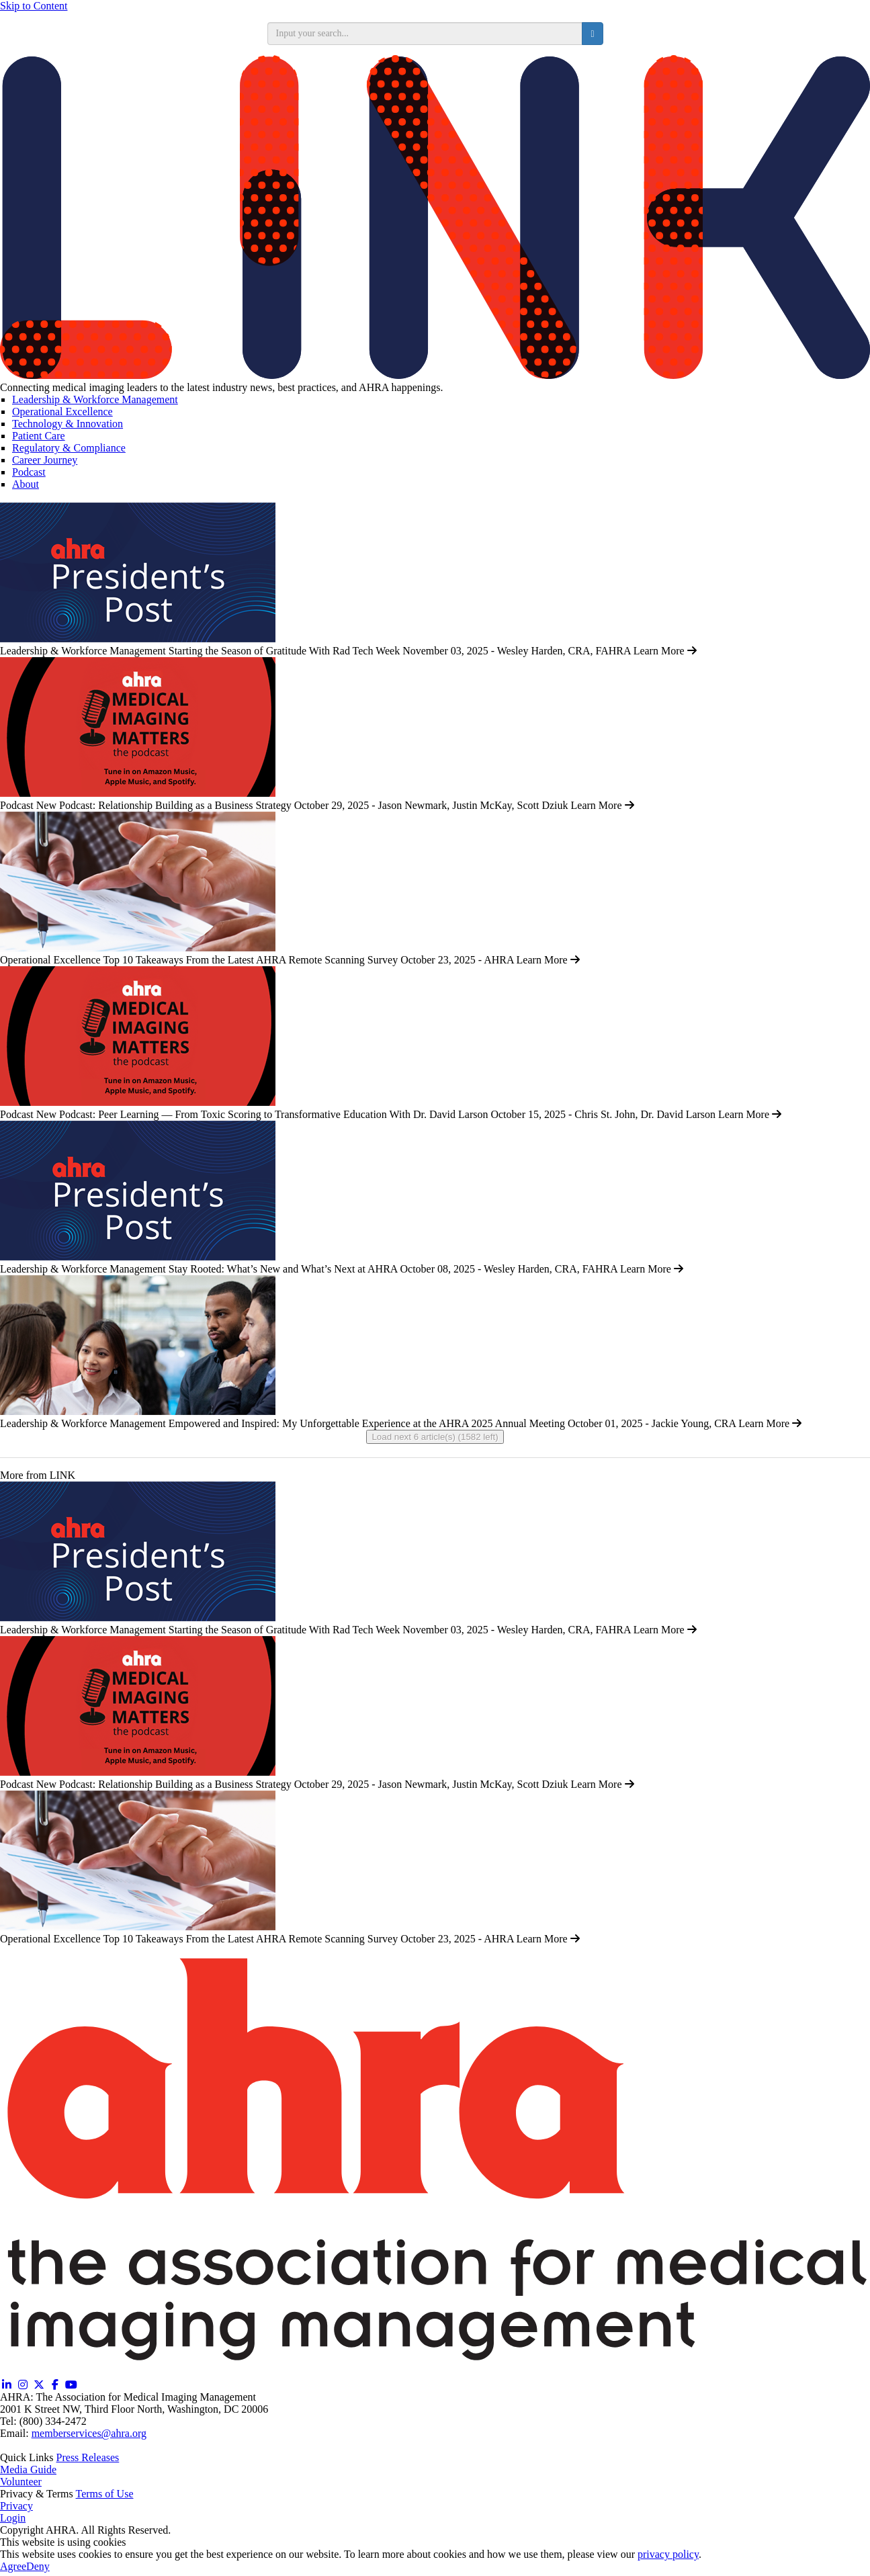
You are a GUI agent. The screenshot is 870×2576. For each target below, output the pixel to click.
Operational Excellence (62, 411)
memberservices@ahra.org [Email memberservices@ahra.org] (89, 2433)
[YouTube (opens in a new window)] (71, 2385)
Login (13, 2518)
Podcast (29, 472)
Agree (13, 2566)
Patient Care (38, 435)
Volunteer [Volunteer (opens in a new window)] (21, 2481)
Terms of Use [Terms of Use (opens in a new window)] (105, 2493)
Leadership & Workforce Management (95, 399)
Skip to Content (33, 5)
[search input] (425, 33)
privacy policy (668, 2554)
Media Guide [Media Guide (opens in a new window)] (28, 2469)
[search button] (592, 33)
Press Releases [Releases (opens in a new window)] (88, 2457)
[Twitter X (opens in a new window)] (39, 2385)
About (25, 484)
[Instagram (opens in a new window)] (23, 2385)
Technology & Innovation (67, 423)
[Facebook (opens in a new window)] (55, 2385)
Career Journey (44, 460)
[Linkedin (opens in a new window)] (6, 2385)
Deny (38, 2566)
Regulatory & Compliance (69, 448)
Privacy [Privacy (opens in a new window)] (16, 2505)
